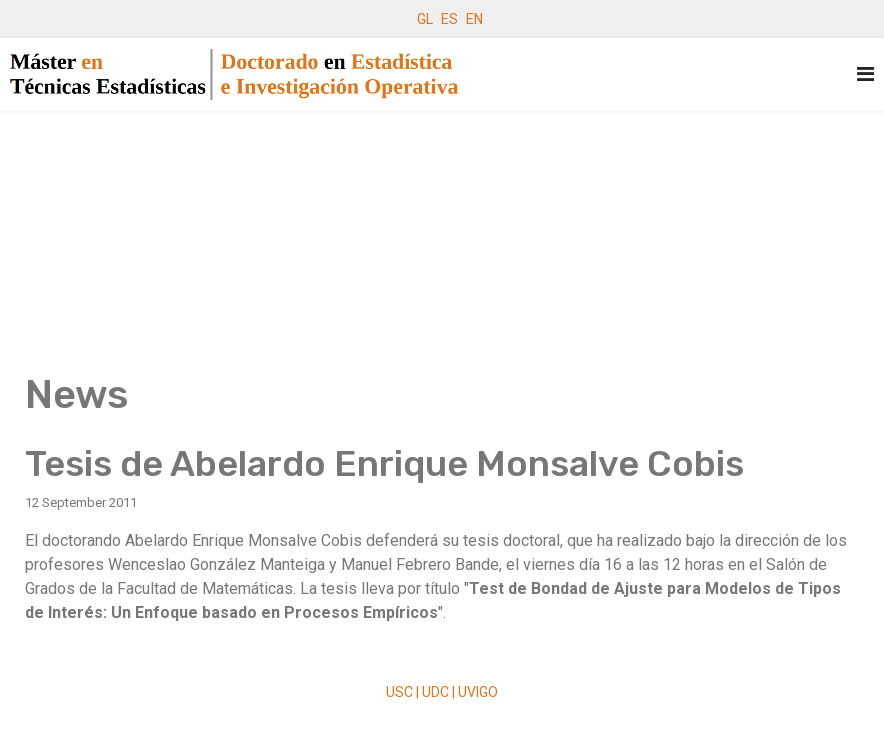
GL (425, 19)
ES (449, 19)
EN (474, 19)
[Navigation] (865, 74)
